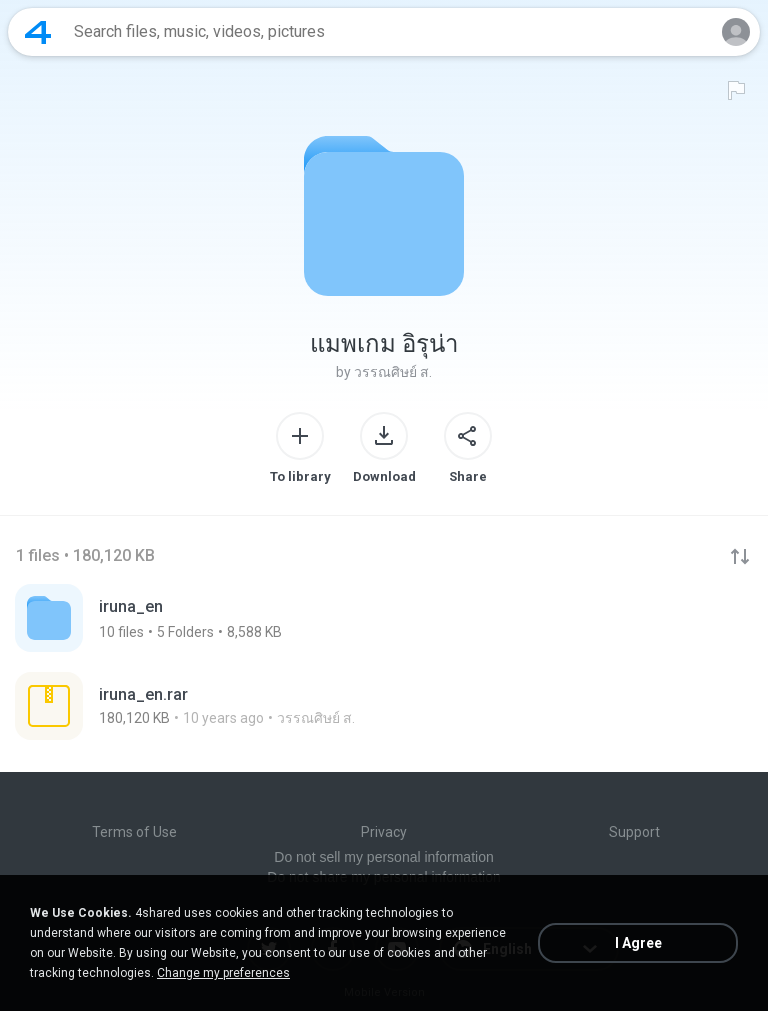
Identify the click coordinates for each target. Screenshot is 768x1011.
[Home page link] (38, 32)
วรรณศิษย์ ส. (393, 372)
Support (634, 832)
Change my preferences (223, 973)
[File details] (229, 706)
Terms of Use (134, 832)
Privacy (384, 832)
